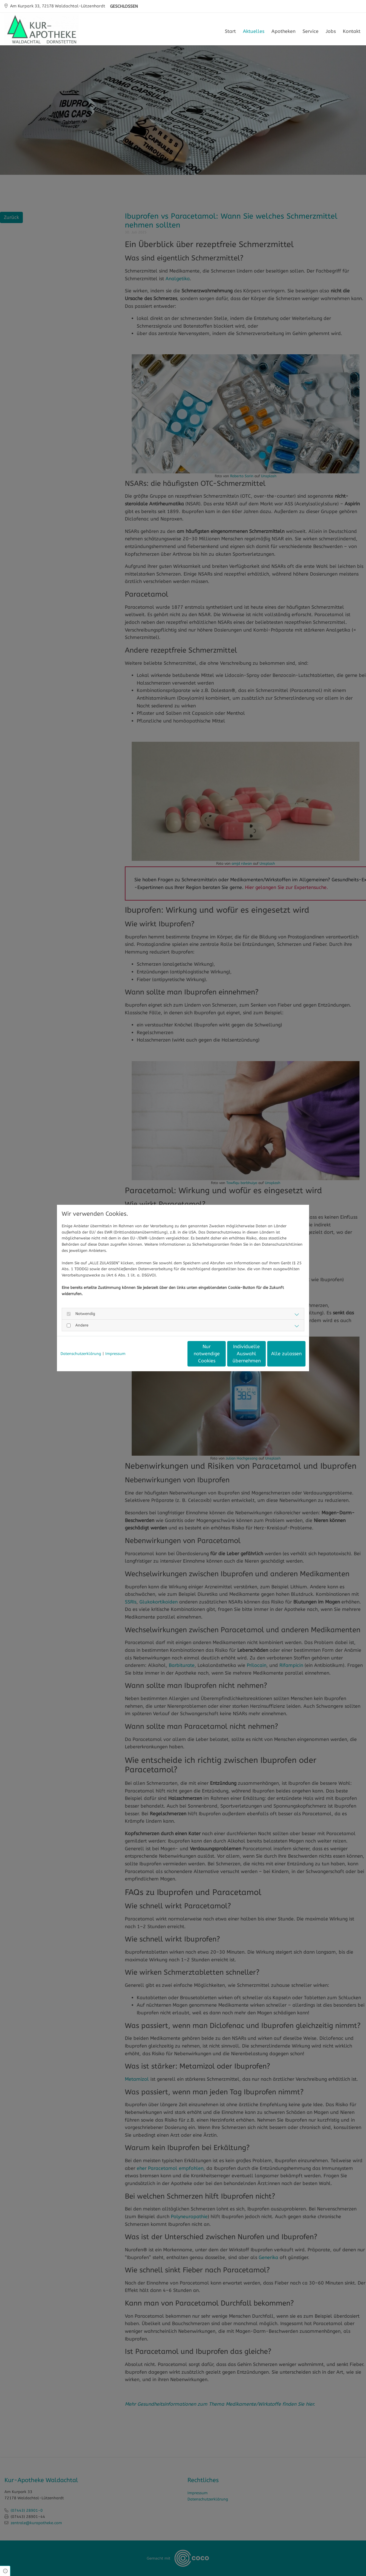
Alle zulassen (278, 1353)
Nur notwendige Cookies (165, 1353)
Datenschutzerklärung (81, 1353)
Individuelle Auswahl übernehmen (222, 1354)
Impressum (115, 1353)
